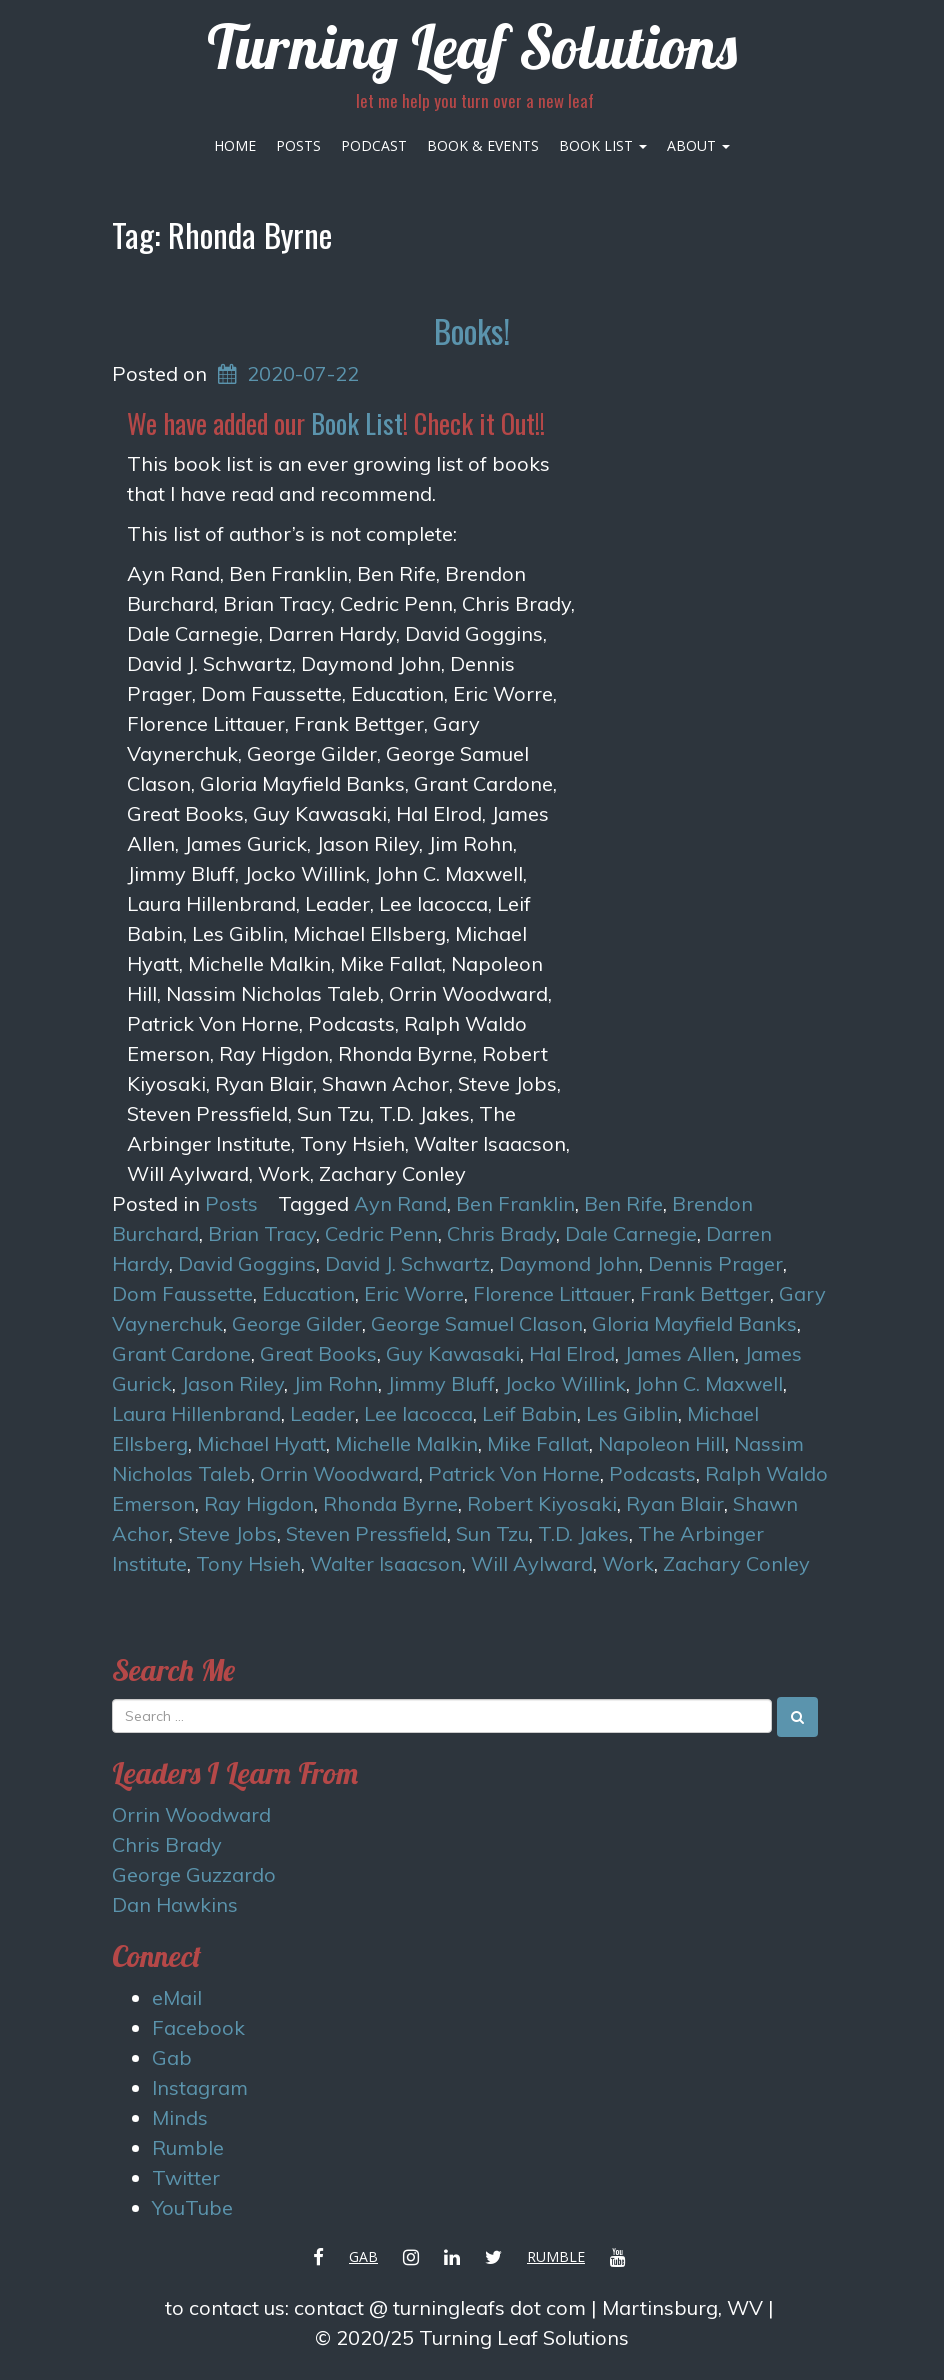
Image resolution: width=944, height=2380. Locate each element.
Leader (322, 1413)
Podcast (374, 145)
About (698, 145)
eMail (177, 1997)
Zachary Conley (736, 1563)
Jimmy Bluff (441, 1383)
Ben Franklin (515, 1203)
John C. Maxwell (709, 1383)
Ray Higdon (259, 1503)
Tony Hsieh (248, 1563)
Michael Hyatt (261, 1443)
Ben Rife (623, 1203)
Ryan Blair (675, 1503)
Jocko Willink (565, 1383)
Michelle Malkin (406, 1443)
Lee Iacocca (418, 1413)
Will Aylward (532, 1563)
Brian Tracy (262, 1233)
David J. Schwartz (407, 1263)
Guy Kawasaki (453, 1353)
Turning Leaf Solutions (472, 46)
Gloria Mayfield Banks (694, 1323)
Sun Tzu (492, 1533)
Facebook (198, 2027)
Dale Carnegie (631, 1233)
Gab (172, 2057)
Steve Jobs (227, 1533)
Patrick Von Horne (514, 1473)
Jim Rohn (335, 1383)
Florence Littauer (552, 1293)
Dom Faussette (182, 1293)
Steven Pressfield (366, 1533)
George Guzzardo (194, 1874)
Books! (472, 330)
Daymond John (569, 1263)
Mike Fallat (538, 1443)
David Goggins (247, 1263)
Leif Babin (529, 1413)
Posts (298, 145)
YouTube (192, 2207)
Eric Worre (414, 1293)
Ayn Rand (400, 1203)
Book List (603, 145)
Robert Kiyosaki (542, 1503)
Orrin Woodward (339, 1473)
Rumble (188, 2147)
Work (628, 1563)
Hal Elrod (572, 1353)
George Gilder (297, 1323)
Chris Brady (501, 1233)
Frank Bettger (705, 1293)
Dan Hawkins (175, 1904)
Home (235, 145)
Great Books (318, 1353)
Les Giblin (632, 1413)
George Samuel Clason (477, 1323)
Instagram (200, 2087)
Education (308, 1293)
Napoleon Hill (661, 1443)
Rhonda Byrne (390, 1503)
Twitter (186, 2177)
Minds (180, 2117)
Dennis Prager (715, 1263)
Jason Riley (232, 1383)
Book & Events (483, 145)
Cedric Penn (381, 1233)
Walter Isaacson (386, 1563)
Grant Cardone (181, 1353)
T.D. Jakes (583, 1533)
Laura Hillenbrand (196, 1413)
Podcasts (652, 1473)
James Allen (679, 1353)
